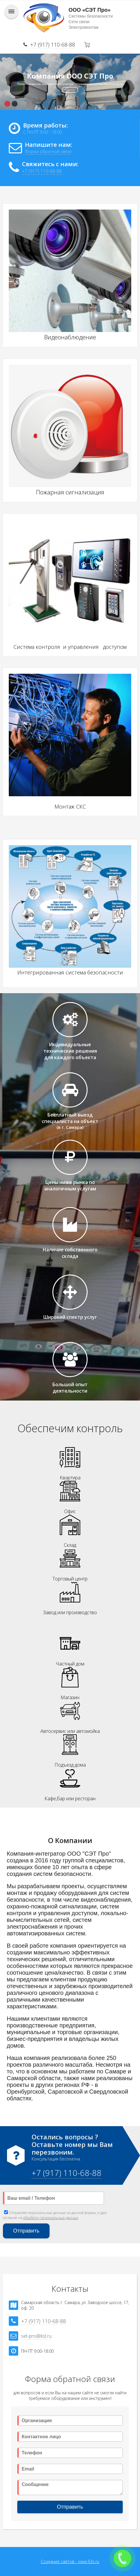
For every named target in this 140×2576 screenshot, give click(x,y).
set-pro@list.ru (36, 2336)
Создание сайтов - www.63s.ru (70, 2561)
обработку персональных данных (50, 2217)
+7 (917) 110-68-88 (52, 44)
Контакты (70, 90)
